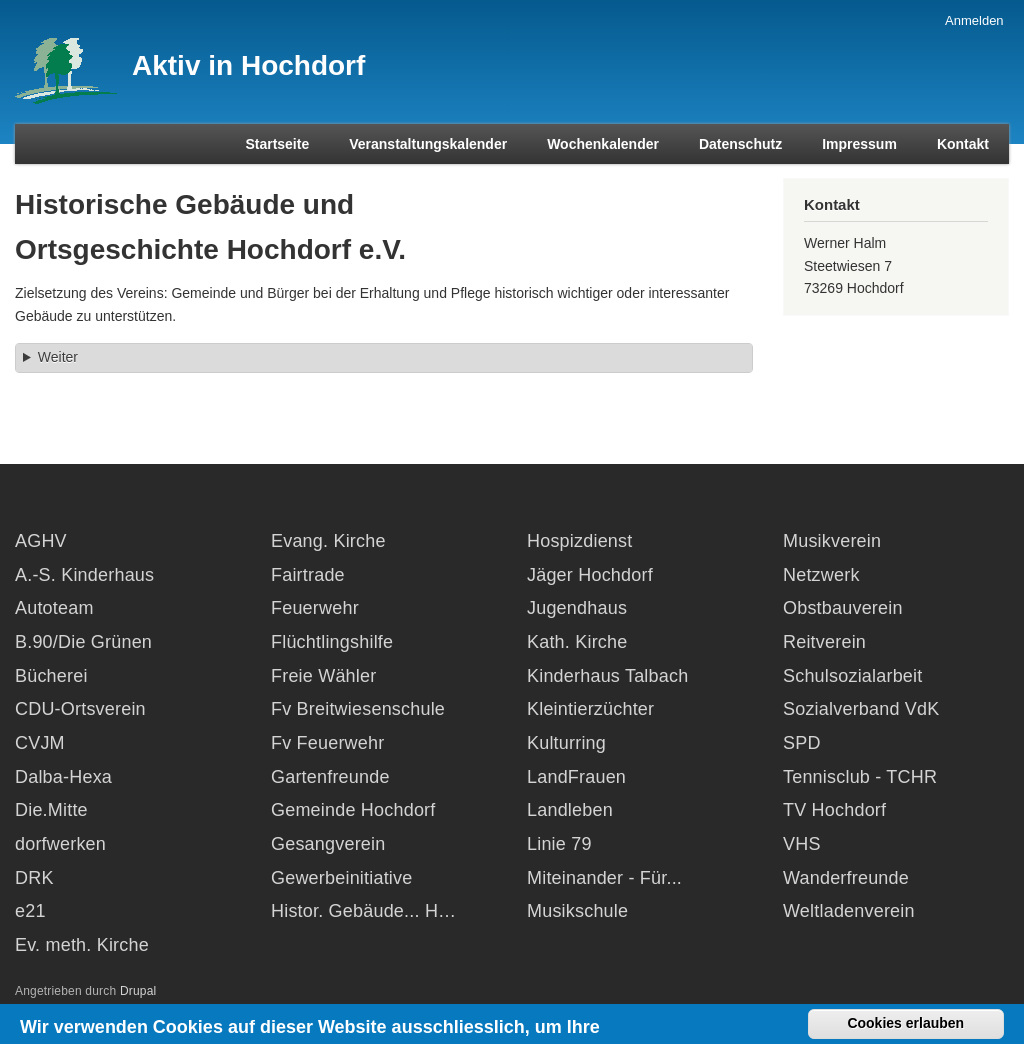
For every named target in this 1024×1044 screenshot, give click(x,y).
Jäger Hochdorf (590, 575)
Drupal (138, 991)
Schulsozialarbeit (852, 676)
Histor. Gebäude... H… (363, 911)
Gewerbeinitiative (341, 878)
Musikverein (832, 541)
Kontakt (963, 144)
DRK (34, 878)
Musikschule (577, 911)
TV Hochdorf (834, 810)
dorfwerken (60, 844)
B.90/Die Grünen (83, 642)
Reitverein (824, 642)
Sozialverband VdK (861, 709)
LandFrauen (576, 777)
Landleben (570, 810)
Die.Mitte (51, 810)
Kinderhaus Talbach (607, 676)
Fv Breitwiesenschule (358, 709)
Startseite (277, 144)
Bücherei (51, 676)
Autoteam (54, 608)
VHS (802, 844)
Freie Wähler (323, 676)
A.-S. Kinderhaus (84, 575)
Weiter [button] (58, 357)
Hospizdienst (579, 541)
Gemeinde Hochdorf (353, 810)
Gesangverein (328, 844)
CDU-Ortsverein (80, 709)
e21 (30, 911)
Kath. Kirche (577, 642)
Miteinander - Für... (604, 878)
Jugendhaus (577, 608)
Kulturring (566, 743)
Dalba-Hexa (63, 777)
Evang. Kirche (328, 541)
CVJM (40, 743)
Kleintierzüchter (590, 709)
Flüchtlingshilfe (332, 642)
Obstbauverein (843, 608)
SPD (802, 743)
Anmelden (974, 20)
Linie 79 (559, 844)
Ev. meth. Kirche (82, 945)
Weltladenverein (849, 911)
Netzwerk (821, 575)
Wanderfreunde (846, 878)
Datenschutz (740, 144)
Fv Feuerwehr (327, 743)
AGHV (41, 541)
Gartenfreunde (330, 777)
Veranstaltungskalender (428, 144)
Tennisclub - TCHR (860, 777)
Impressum (859, 144)
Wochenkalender (603, 144)
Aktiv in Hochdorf (248, 65)
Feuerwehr (315, 608)
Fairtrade (308, 575)
